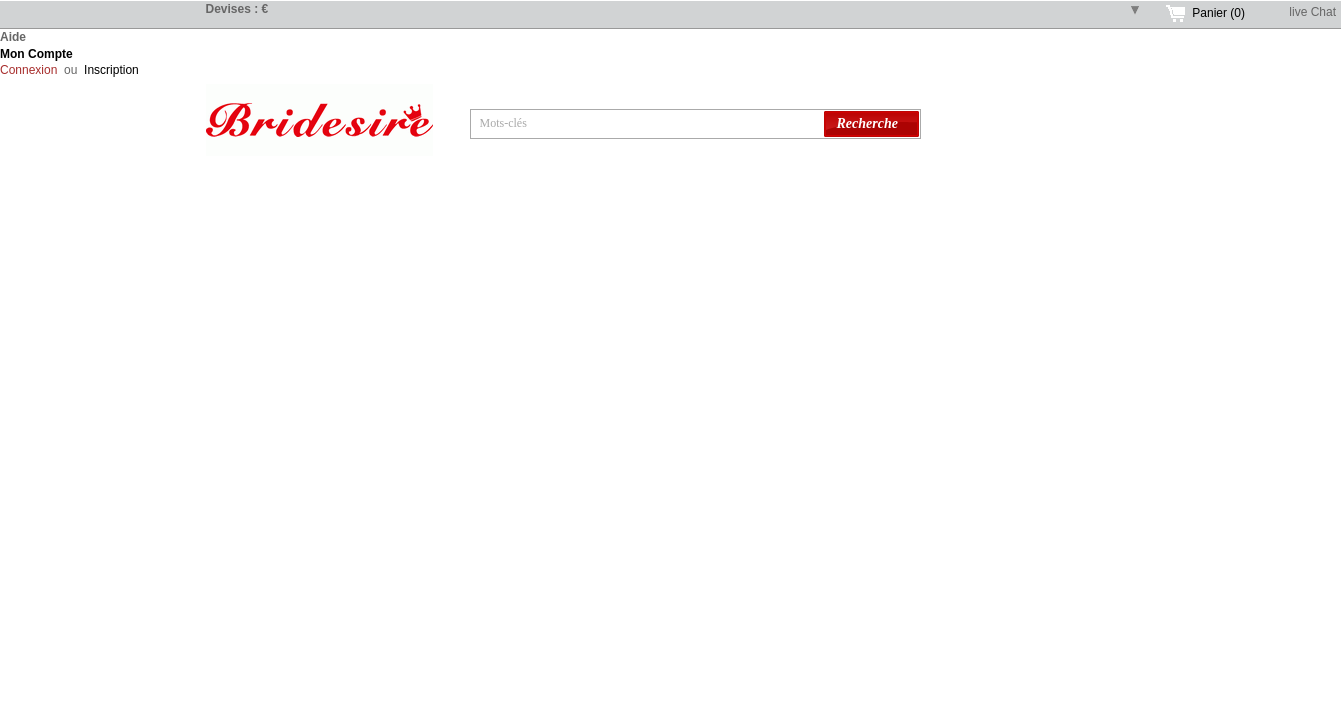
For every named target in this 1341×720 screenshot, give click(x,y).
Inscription (111, 70)
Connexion (28, 70)
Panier (1218, 13)
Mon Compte (36, 54)
